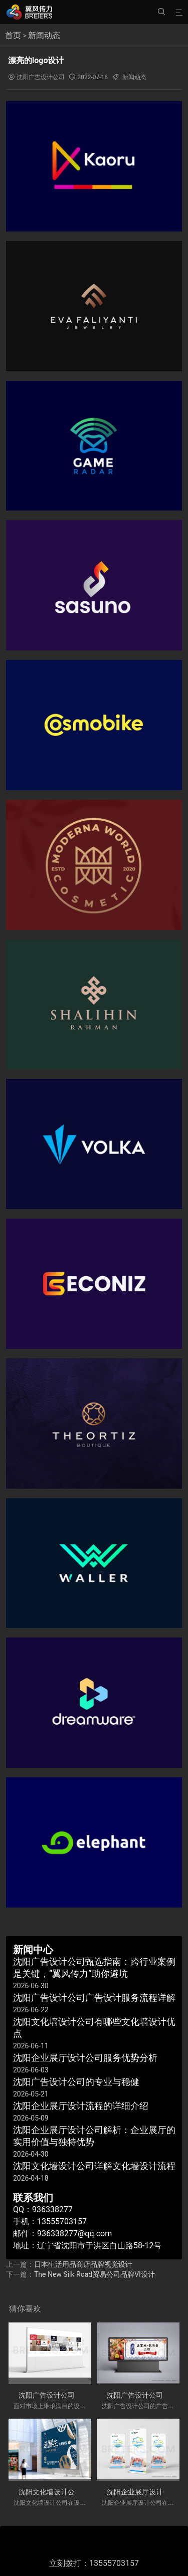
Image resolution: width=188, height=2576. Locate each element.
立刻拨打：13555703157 (94, 2563)
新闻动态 (44, 35)
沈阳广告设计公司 (41, 77)
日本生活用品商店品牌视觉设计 (83, 2264)
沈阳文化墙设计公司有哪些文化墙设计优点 (85, 2492)
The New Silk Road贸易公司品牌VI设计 (94, 2274)
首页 (13, 35)
